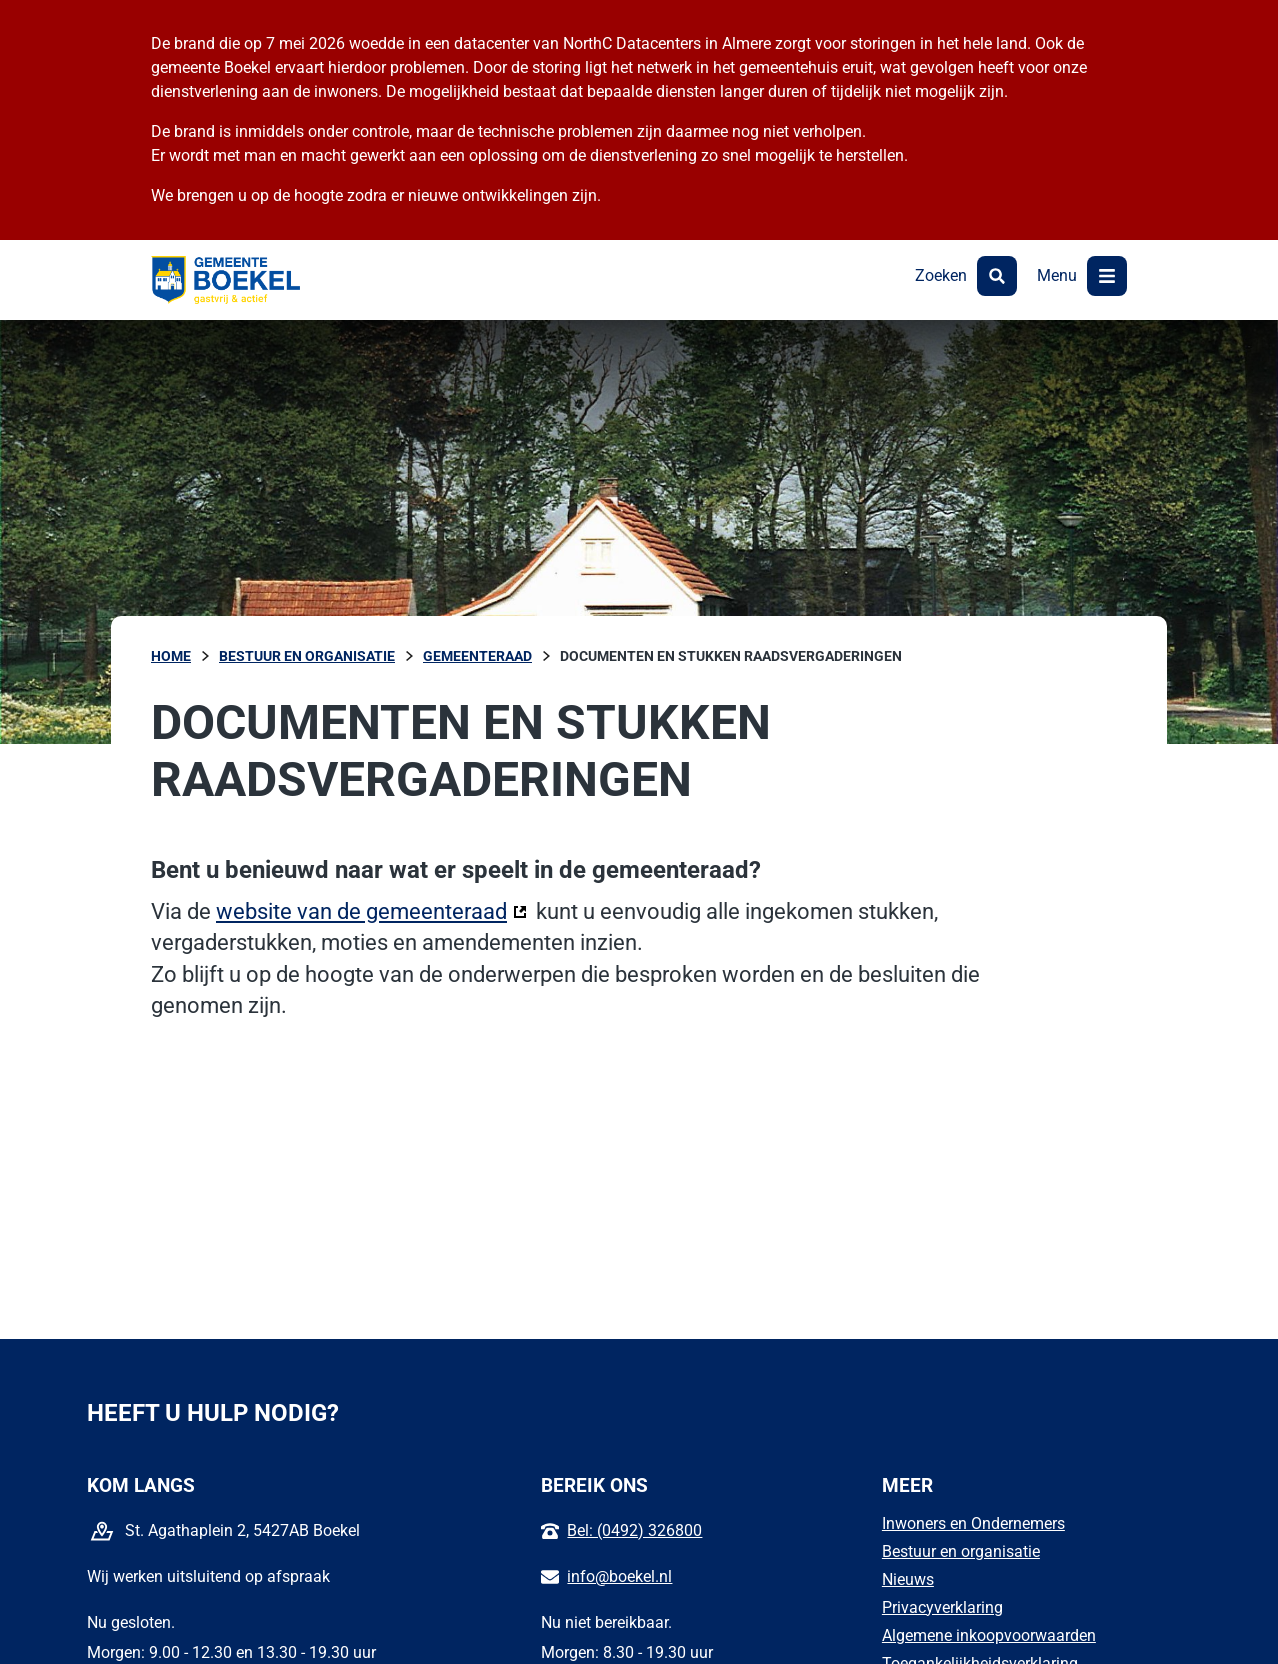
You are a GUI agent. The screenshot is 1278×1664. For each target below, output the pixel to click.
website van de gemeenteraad (371, 910)
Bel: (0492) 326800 (634, 1530)
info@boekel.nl (619, 1576)
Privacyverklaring (942, 1607)
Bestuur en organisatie (961, 1551)
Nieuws (908, 1579)
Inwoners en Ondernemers (973, 1523)
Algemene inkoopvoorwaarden (989, 1635)
